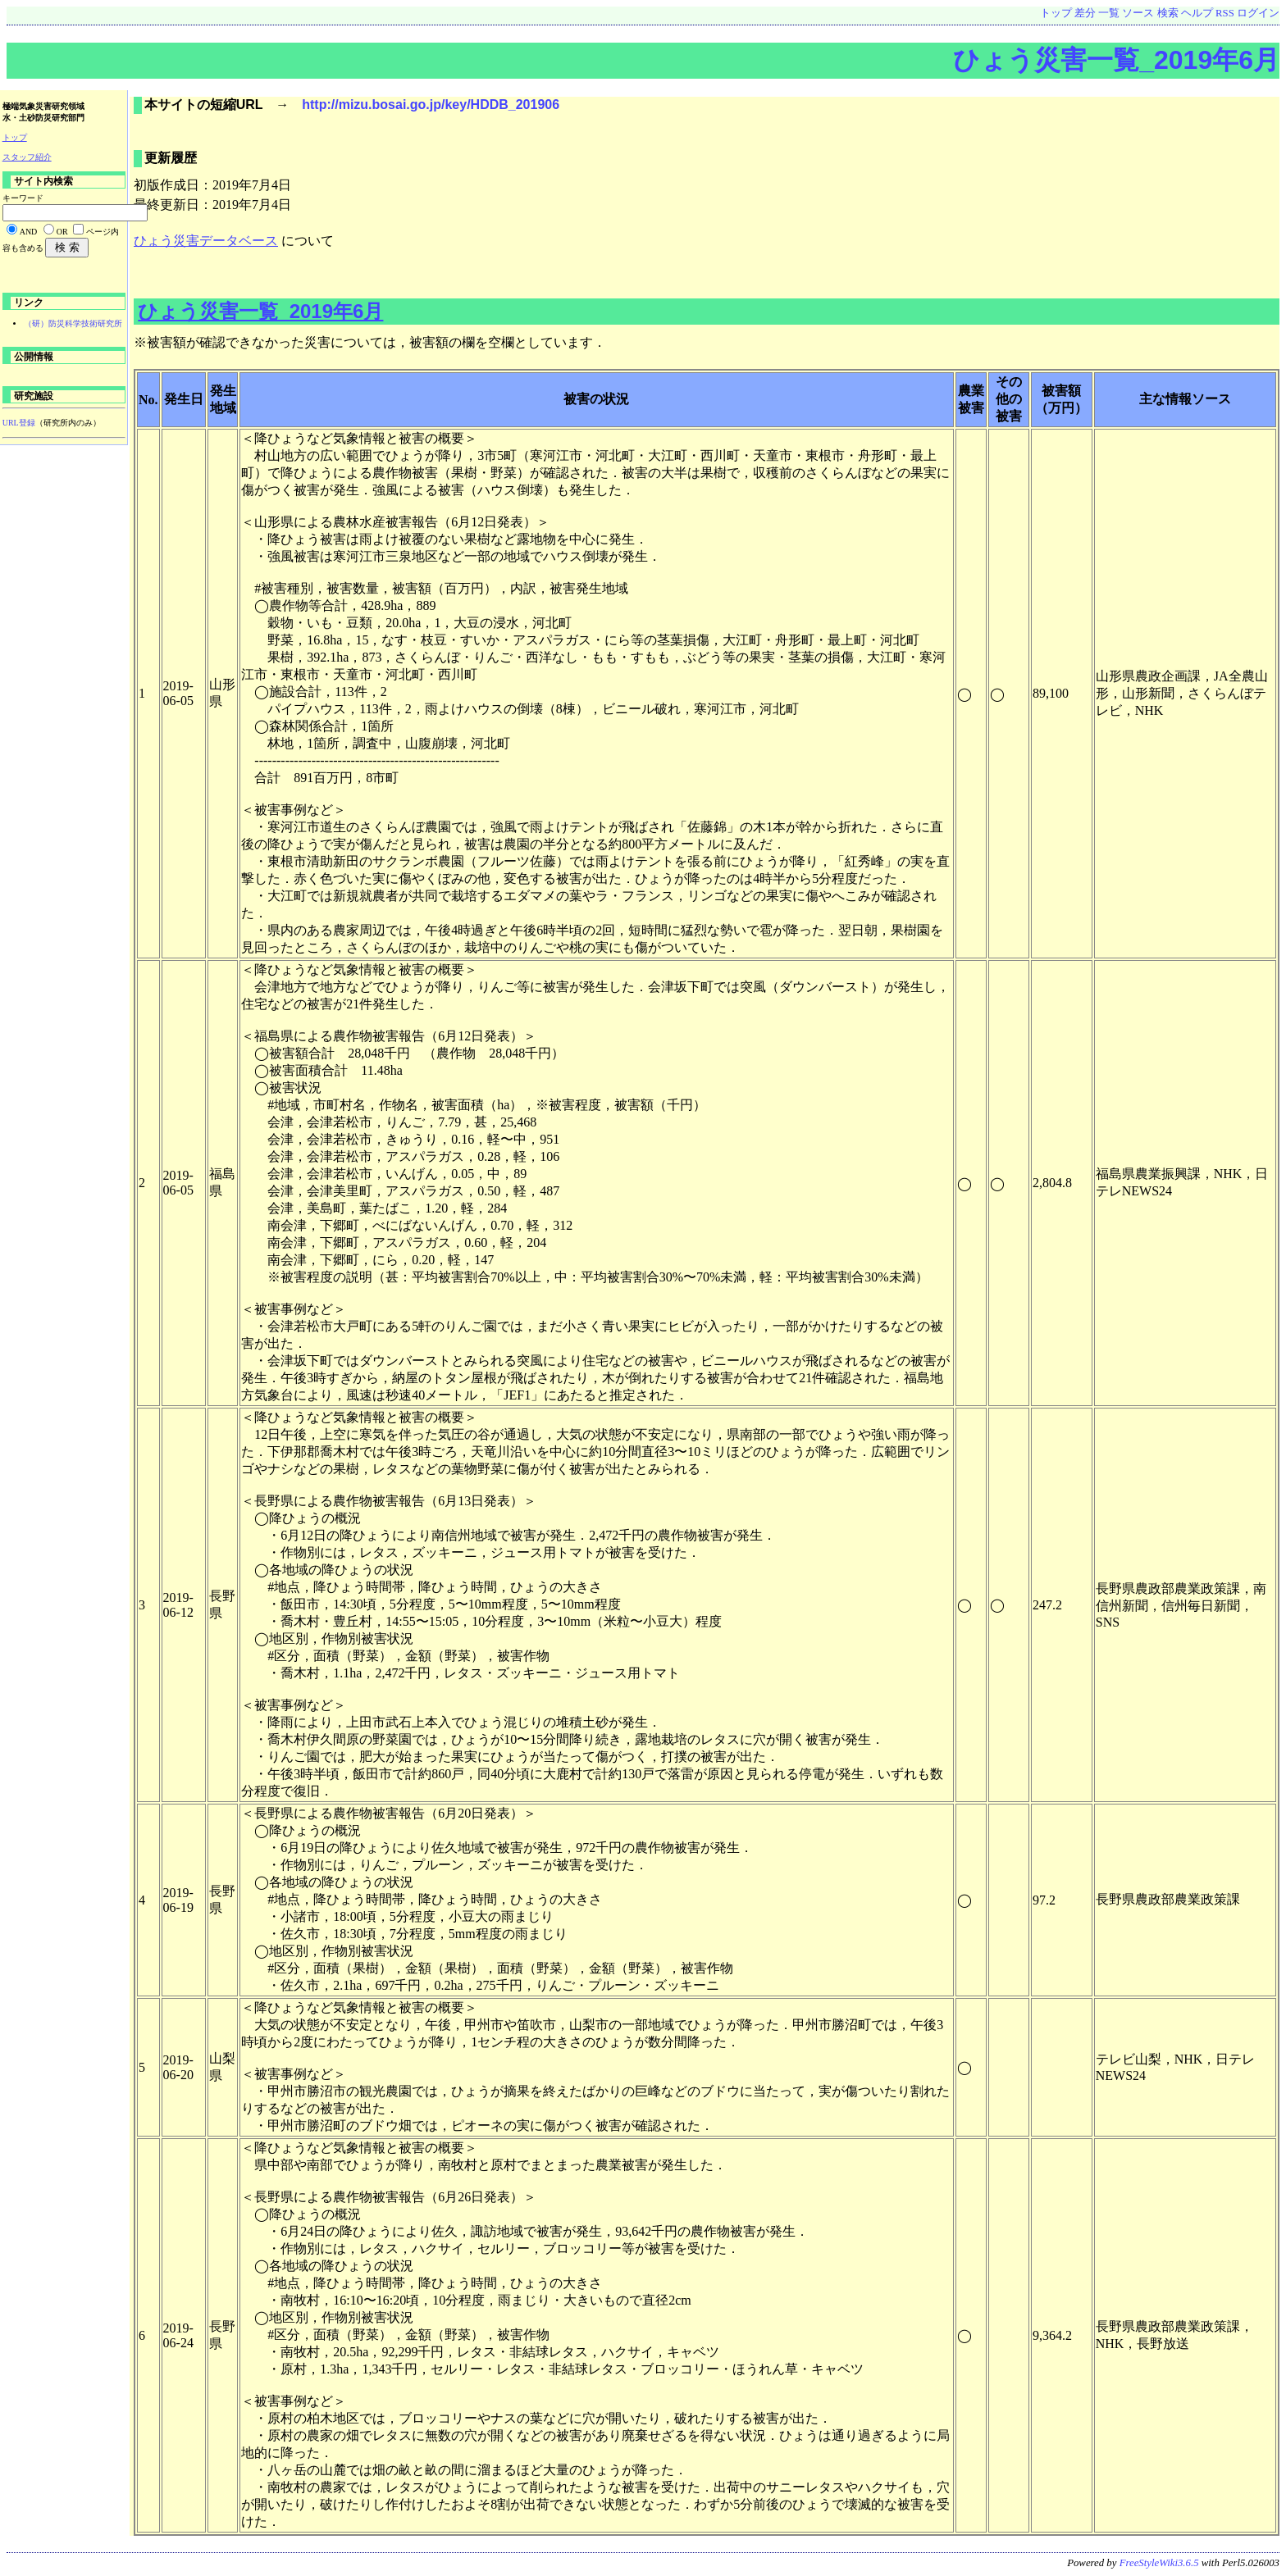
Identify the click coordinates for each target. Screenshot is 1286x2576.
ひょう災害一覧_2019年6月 (1116, 60)
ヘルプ (1197, 13)
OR (62, 231)
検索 (1168, 13)
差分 (1085, 13)
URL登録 (18, 422)
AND (29, 231)
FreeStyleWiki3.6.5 (1159, 2563)
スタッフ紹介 (27, 157)
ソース (1138, 13)
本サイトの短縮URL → (223, 105)
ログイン (1258, 13)
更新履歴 (170, 158)
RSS (1224, 13)
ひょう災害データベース (206, 241)
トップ (1056, 13)
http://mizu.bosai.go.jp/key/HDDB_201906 (430, 105)
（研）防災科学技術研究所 (73, 323)
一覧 (1109, 13)
